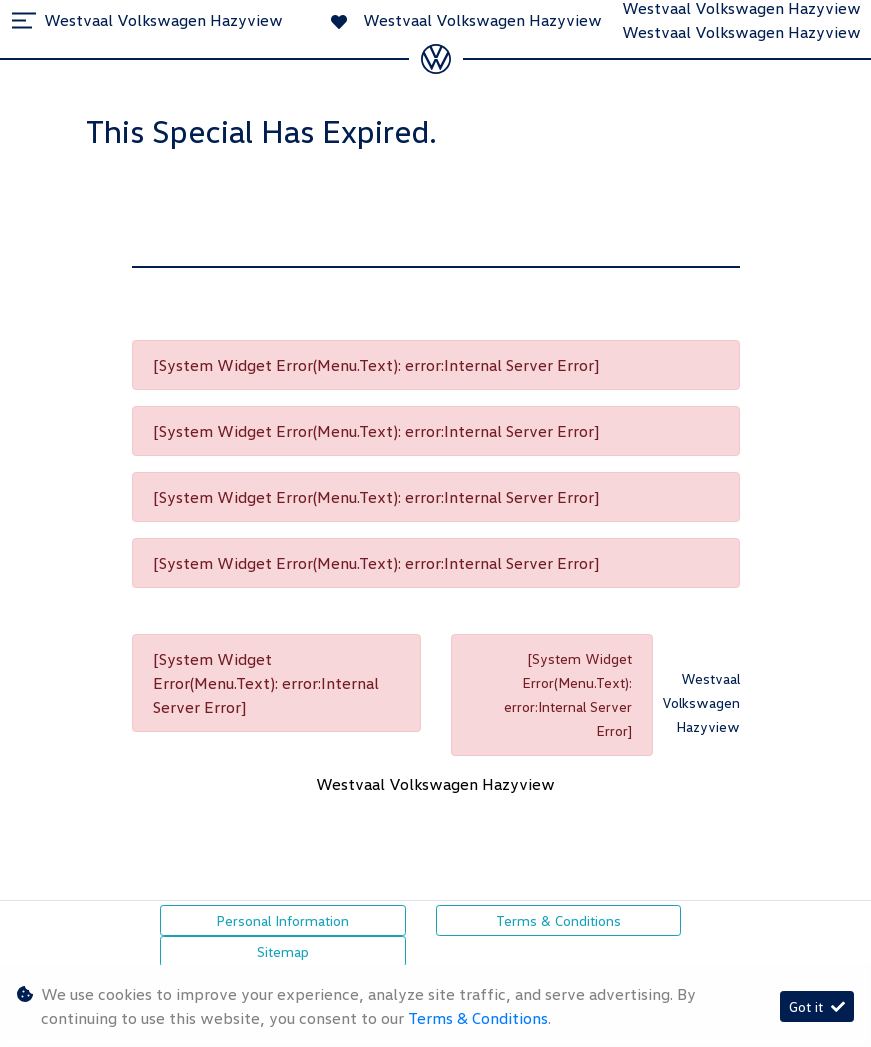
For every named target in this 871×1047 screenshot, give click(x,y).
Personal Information (282, 920)
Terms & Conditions (558, 920)
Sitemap (283, 951)
